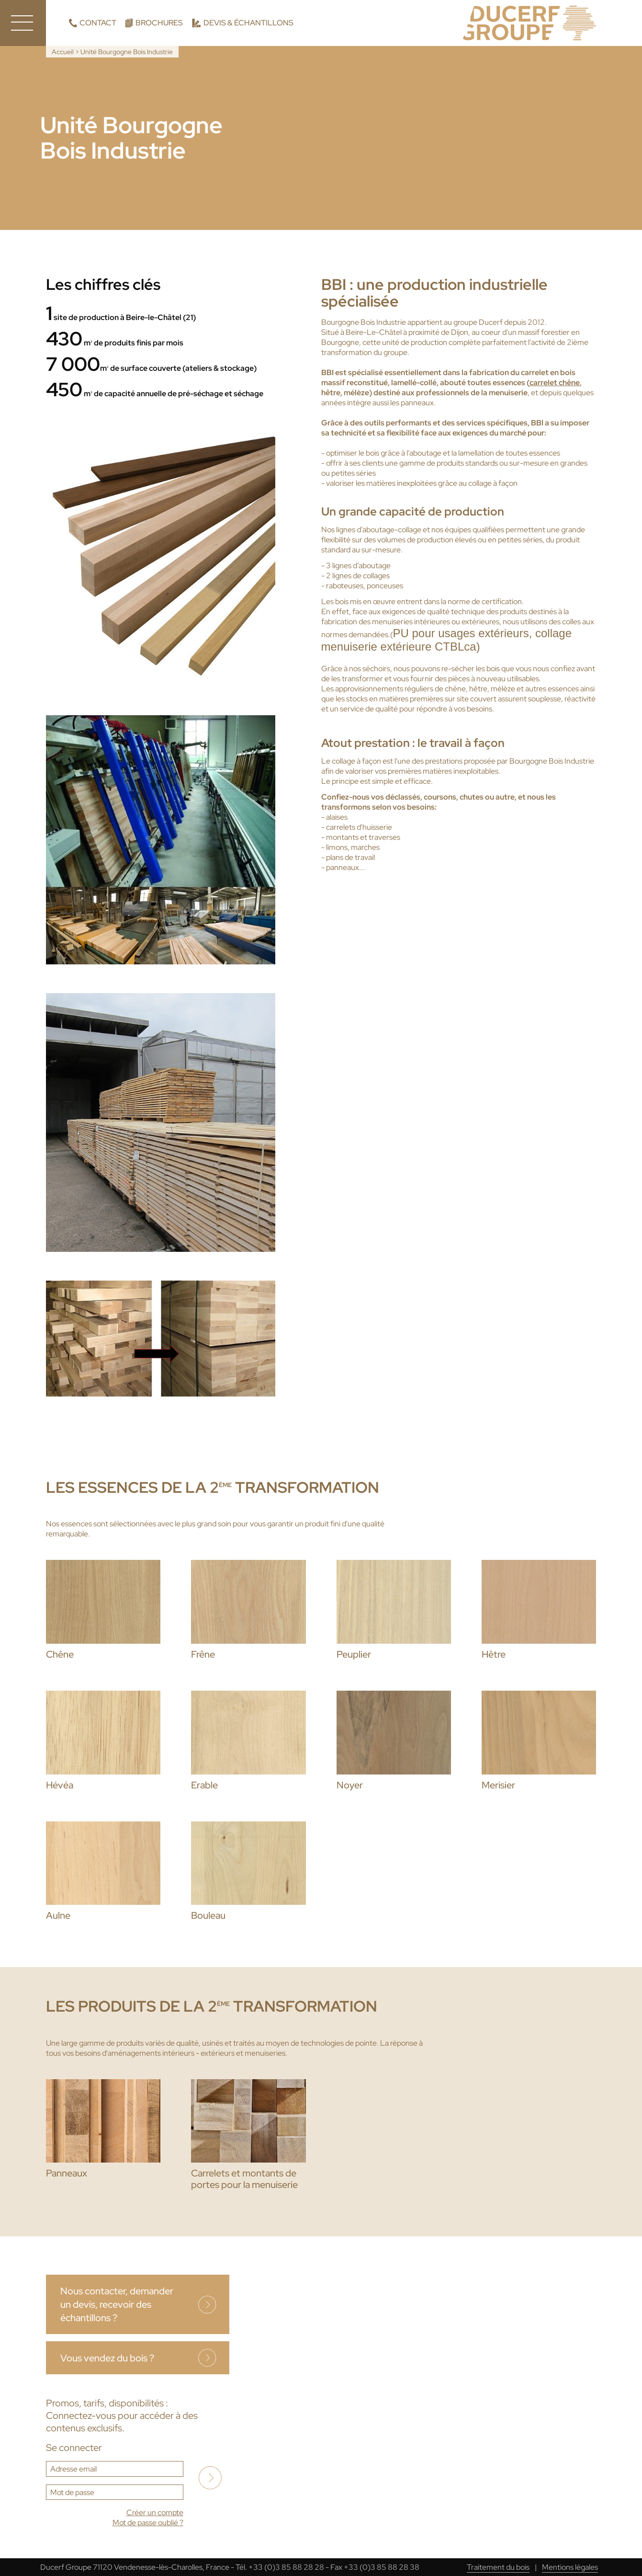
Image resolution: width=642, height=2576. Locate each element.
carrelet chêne (554, 383)
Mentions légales (570, 2567)
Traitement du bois (498, 2567)
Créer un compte (154, 2512)
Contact (97, 23)
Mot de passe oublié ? (148, 2523)
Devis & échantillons (248, 23)
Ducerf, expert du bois (529, 23)
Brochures (159, 23)
